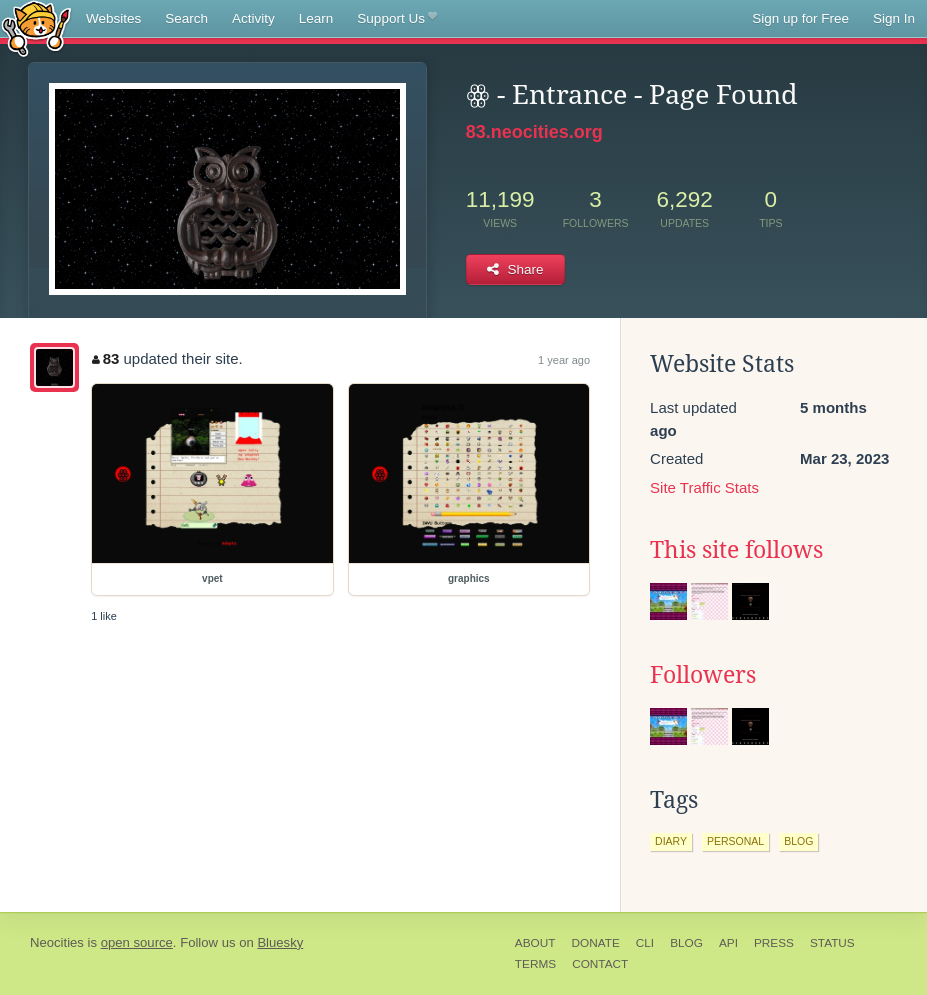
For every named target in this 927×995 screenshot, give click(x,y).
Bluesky (280, 942)
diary (671, 841)
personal (735, 841)
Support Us (396, 19)
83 (105, 358)
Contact (600, 964)
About (535, 943)
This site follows (736, 550)
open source (137, 942)
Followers (703, 675)
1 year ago (564, 360)
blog (798, 841)
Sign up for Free (800, 18)
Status (832, 943)
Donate (595, 943)
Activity (253, 18)
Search (186, 18)
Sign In (894, 18)
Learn (316, 18)
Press (774, 943)
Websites (113, 18)
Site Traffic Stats (704, 487)
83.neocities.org (534, 132)
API (728, 943)
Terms (535, 964)
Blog (686, 943)
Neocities (57, 942)
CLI (645, 943)
